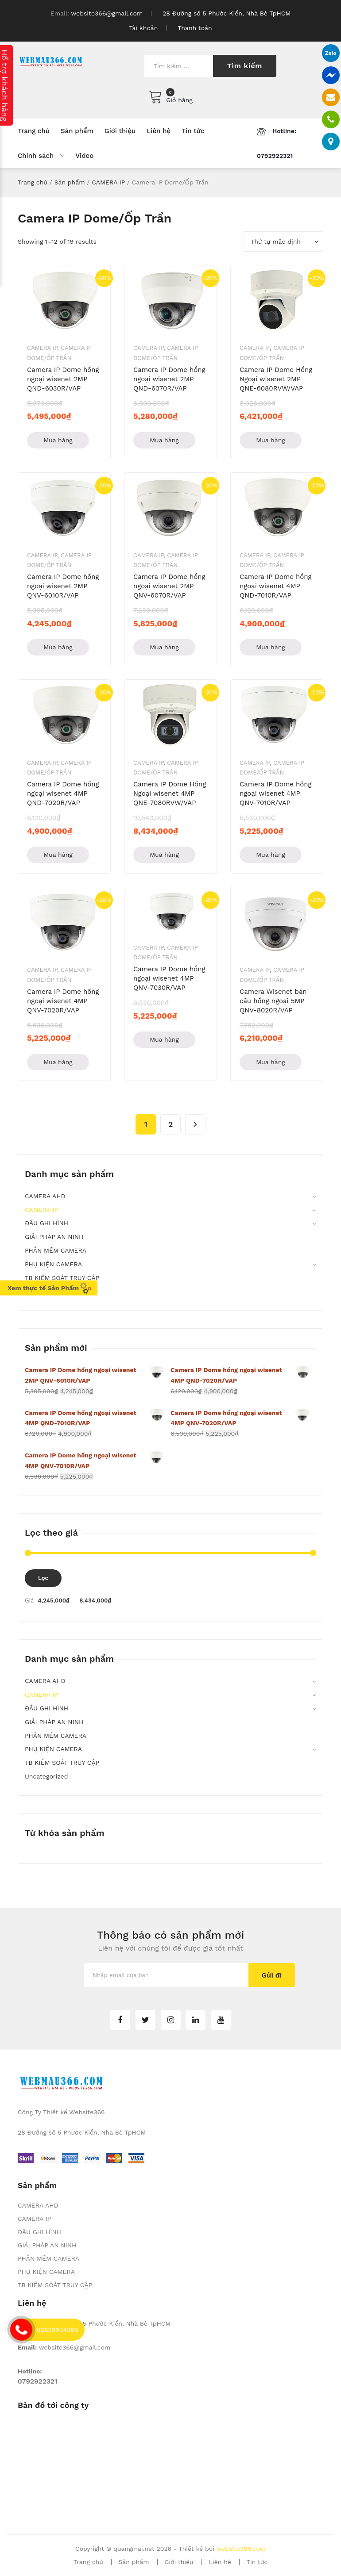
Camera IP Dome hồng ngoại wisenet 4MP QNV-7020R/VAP (63, 1001)
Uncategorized (46, 1776)
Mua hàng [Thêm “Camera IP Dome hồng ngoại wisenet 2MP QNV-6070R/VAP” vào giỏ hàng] (164, 647)
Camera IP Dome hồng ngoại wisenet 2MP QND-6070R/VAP (169, 379)
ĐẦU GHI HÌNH (46, 1223)
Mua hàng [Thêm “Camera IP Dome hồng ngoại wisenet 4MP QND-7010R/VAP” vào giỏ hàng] (270, 647)
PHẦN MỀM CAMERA (55, 1250)
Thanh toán (195, 27)
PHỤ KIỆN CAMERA (53, 1264)
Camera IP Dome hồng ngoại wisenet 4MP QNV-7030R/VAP (169, 978)
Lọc (43, 1578)
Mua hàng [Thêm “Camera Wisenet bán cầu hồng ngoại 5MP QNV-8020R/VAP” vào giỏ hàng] (270, 1062)
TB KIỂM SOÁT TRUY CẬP (62, 1277)
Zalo (327, 53)
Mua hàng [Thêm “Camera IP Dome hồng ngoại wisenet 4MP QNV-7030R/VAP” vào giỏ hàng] (164, 1039)
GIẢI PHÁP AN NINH (54, 1236)
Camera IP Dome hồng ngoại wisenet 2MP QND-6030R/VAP (63, 379)
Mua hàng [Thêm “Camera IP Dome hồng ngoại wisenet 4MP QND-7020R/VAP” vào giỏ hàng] (58, 854)
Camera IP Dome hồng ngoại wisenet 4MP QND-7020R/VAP (63, 793)
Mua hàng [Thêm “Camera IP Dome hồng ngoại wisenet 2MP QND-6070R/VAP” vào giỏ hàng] (164, 440)
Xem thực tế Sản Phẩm (50, 1288)
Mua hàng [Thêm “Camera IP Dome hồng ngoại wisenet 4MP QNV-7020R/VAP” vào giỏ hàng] (58, 1062)
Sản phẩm (69, 182)
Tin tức (257, 2561)
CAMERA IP (108, 182)
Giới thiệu (178, 2561)
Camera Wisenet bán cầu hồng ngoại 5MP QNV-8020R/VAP (273, 1001)
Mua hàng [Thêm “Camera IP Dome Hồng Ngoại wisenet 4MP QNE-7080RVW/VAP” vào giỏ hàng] (164, 854)
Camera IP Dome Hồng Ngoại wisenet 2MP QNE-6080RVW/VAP (276, 379)
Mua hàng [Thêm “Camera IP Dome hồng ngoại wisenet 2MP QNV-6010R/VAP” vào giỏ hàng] (58, 647)
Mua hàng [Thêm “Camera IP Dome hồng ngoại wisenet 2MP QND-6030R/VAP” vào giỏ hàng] (58, 440)
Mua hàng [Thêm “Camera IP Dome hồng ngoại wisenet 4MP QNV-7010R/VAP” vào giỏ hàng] (270, 854)
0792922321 (37, 2381)
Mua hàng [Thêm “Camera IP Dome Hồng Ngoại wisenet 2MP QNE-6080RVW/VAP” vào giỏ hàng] (270, 440)
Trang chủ (32, 182)
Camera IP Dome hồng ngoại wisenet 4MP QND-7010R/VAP (276, 586)
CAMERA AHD (45, 1196)
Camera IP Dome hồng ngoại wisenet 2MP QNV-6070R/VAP (169, 586)
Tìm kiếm (244, 65)
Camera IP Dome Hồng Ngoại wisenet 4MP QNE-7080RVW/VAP (169, 793)
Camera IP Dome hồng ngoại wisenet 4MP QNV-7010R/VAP (276, 793)
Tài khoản (143, 27)
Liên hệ (220, 2561)
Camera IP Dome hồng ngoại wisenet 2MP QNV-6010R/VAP (63, 586)
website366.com (241, 2548)
